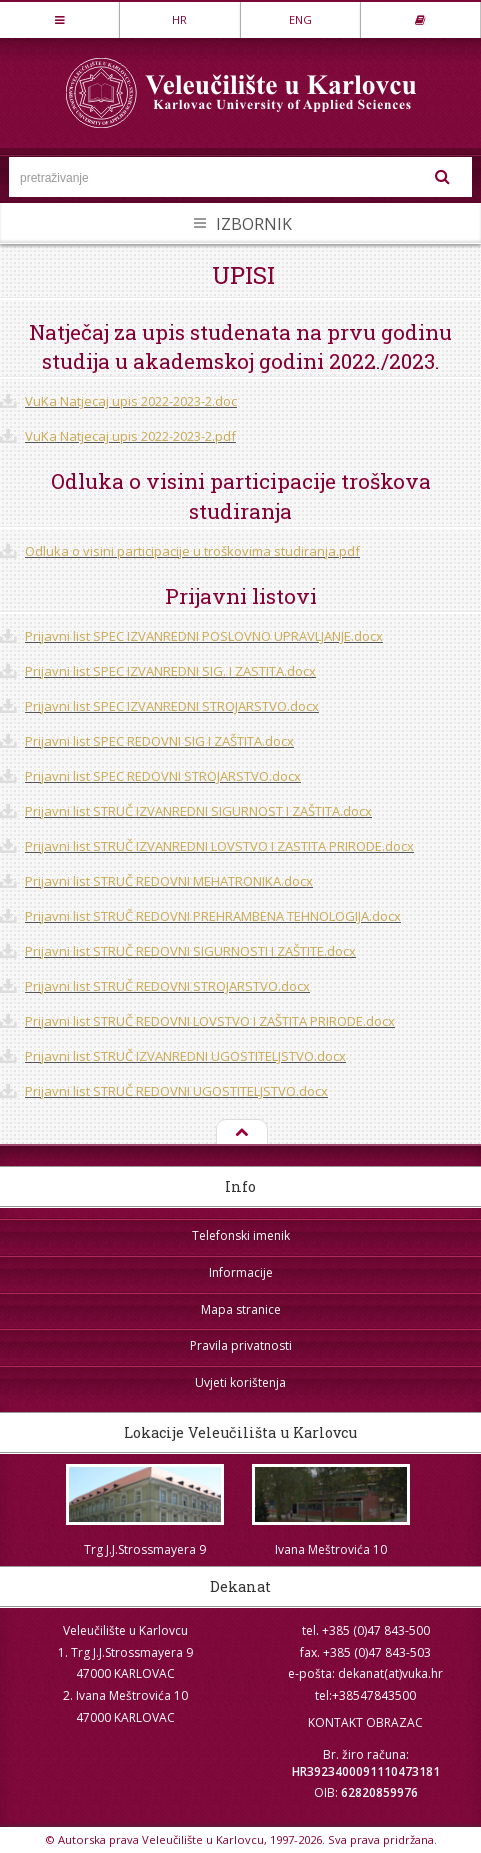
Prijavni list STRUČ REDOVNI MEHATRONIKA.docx (169, 881)
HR (179, 19)
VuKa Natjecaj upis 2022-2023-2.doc (131, 401)
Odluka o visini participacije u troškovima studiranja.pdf (192, 551)
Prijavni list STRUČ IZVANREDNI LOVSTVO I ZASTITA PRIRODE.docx (219, 846)
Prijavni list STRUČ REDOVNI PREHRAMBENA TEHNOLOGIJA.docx (213, 916)
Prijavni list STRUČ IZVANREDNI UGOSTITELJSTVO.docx (185, 1056)
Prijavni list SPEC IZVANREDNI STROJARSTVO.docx (172, 706)
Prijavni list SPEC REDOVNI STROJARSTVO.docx (163, 776)
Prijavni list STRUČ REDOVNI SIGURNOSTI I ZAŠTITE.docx (190, 951)
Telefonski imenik (241, 1235)
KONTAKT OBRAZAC (365, 1722)
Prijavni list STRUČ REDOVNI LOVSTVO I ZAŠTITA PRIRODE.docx (210, 1021)
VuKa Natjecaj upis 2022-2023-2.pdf (130, 436)
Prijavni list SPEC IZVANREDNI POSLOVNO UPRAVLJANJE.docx (204, 636)
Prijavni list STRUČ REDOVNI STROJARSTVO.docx (167, 986)
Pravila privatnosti (241, 1345)
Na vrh (240, 1133)
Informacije (241, 1272)
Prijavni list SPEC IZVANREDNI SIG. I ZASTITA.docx (170, 671)
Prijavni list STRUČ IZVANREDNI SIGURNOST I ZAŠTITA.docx (198, 811)
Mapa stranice (241, 1309)
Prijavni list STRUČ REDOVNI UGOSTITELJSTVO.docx (176, 1091)
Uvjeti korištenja (240, 1382)
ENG (300, 19)
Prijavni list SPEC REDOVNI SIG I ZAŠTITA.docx (159, 741)
